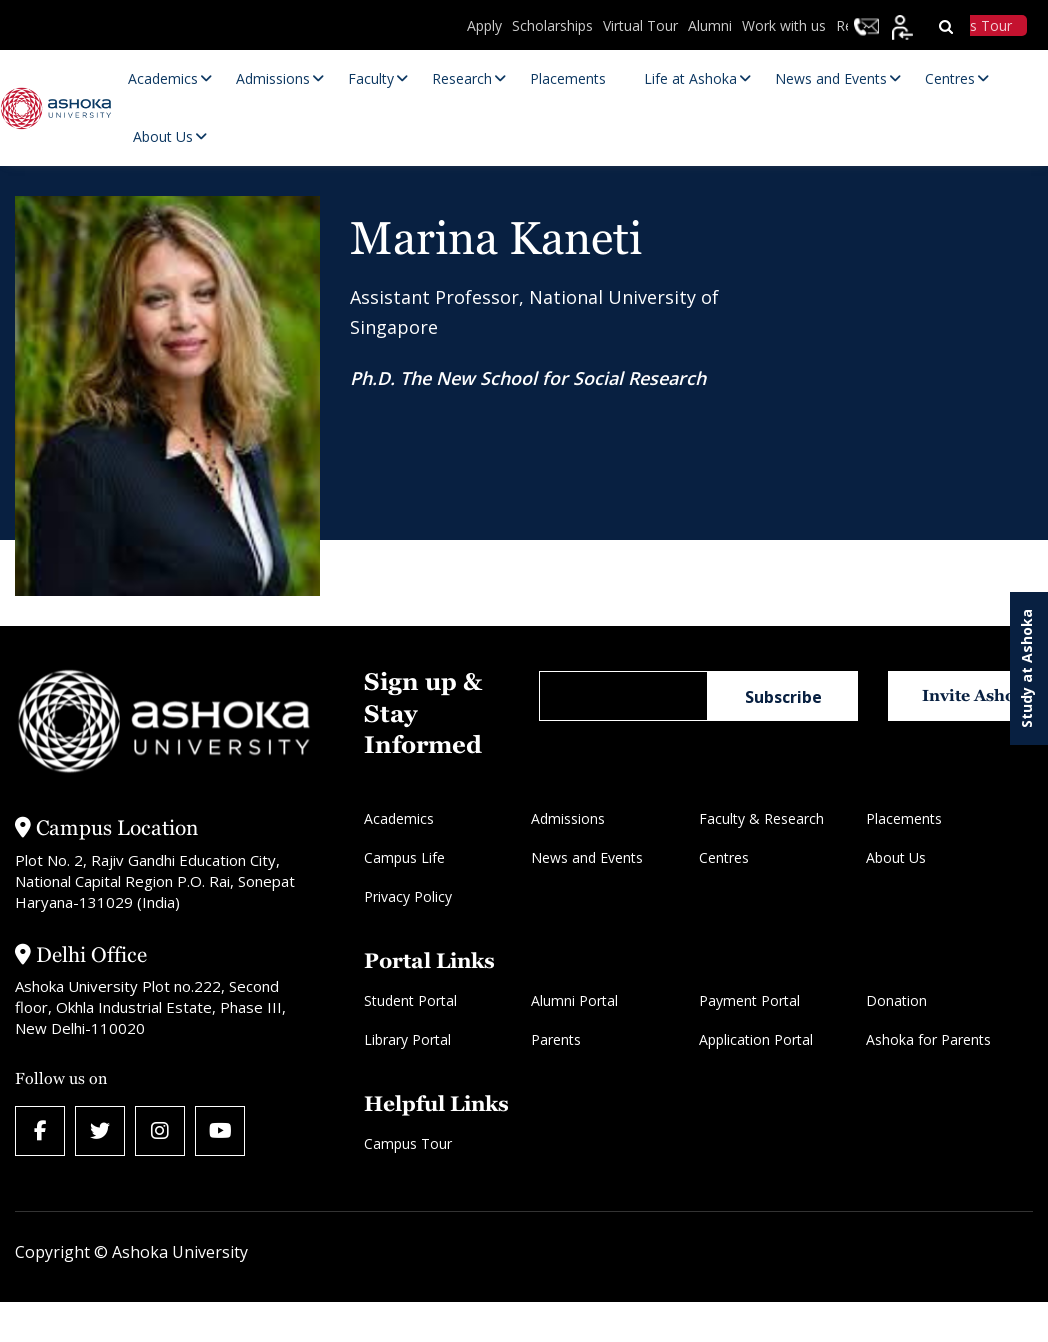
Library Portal (407, 1039)
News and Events (587, 857)
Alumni (710, 25)
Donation (896, 1000)
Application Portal (756, 1039)
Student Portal (410, 1000)
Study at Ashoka (1026, 668)
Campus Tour (408, 1143)
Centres (724, 857)
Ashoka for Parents (928, 1039)
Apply (484, 25)
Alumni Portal (574, 1000)
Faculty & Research (761, 818)
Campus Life (404, 857)
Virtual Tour (640, 25)
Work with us (784, 25)
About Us (896, 857)
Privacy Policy (408, 896)
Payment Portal (749, 1000)
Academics (399, 818)
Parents (556, 1039)
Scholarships (552, 25)
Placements (904, 818)
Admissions (568, 818)
